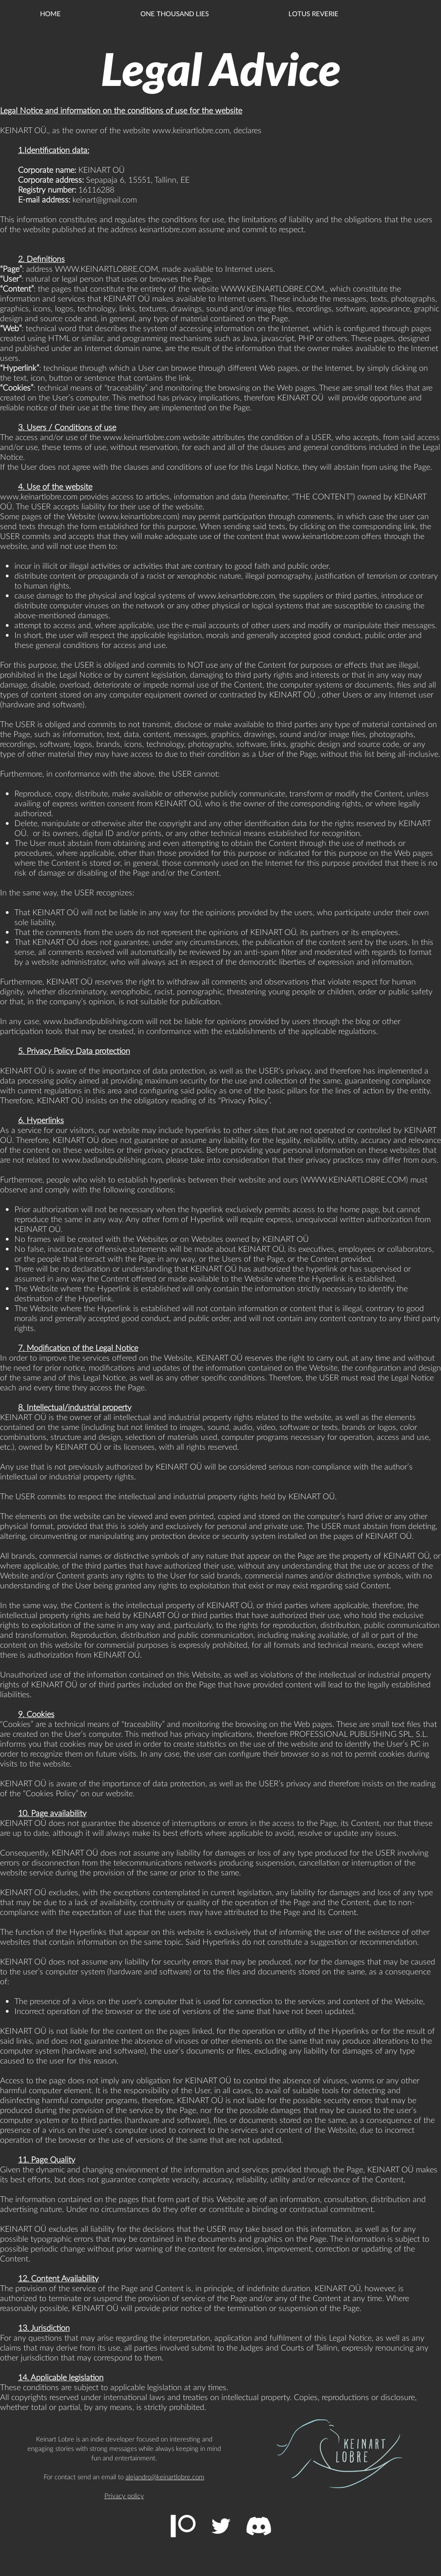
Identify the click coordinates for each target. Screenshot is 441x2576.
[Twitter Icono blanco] (221, 2526)
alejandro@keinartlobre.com (165, 2477)
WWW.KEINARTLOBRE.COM (106, 269)
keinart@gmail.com (104, 199)
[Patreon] (183, 2526)
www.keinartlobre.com (191, 130)
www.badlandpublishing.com (93, 1021)
